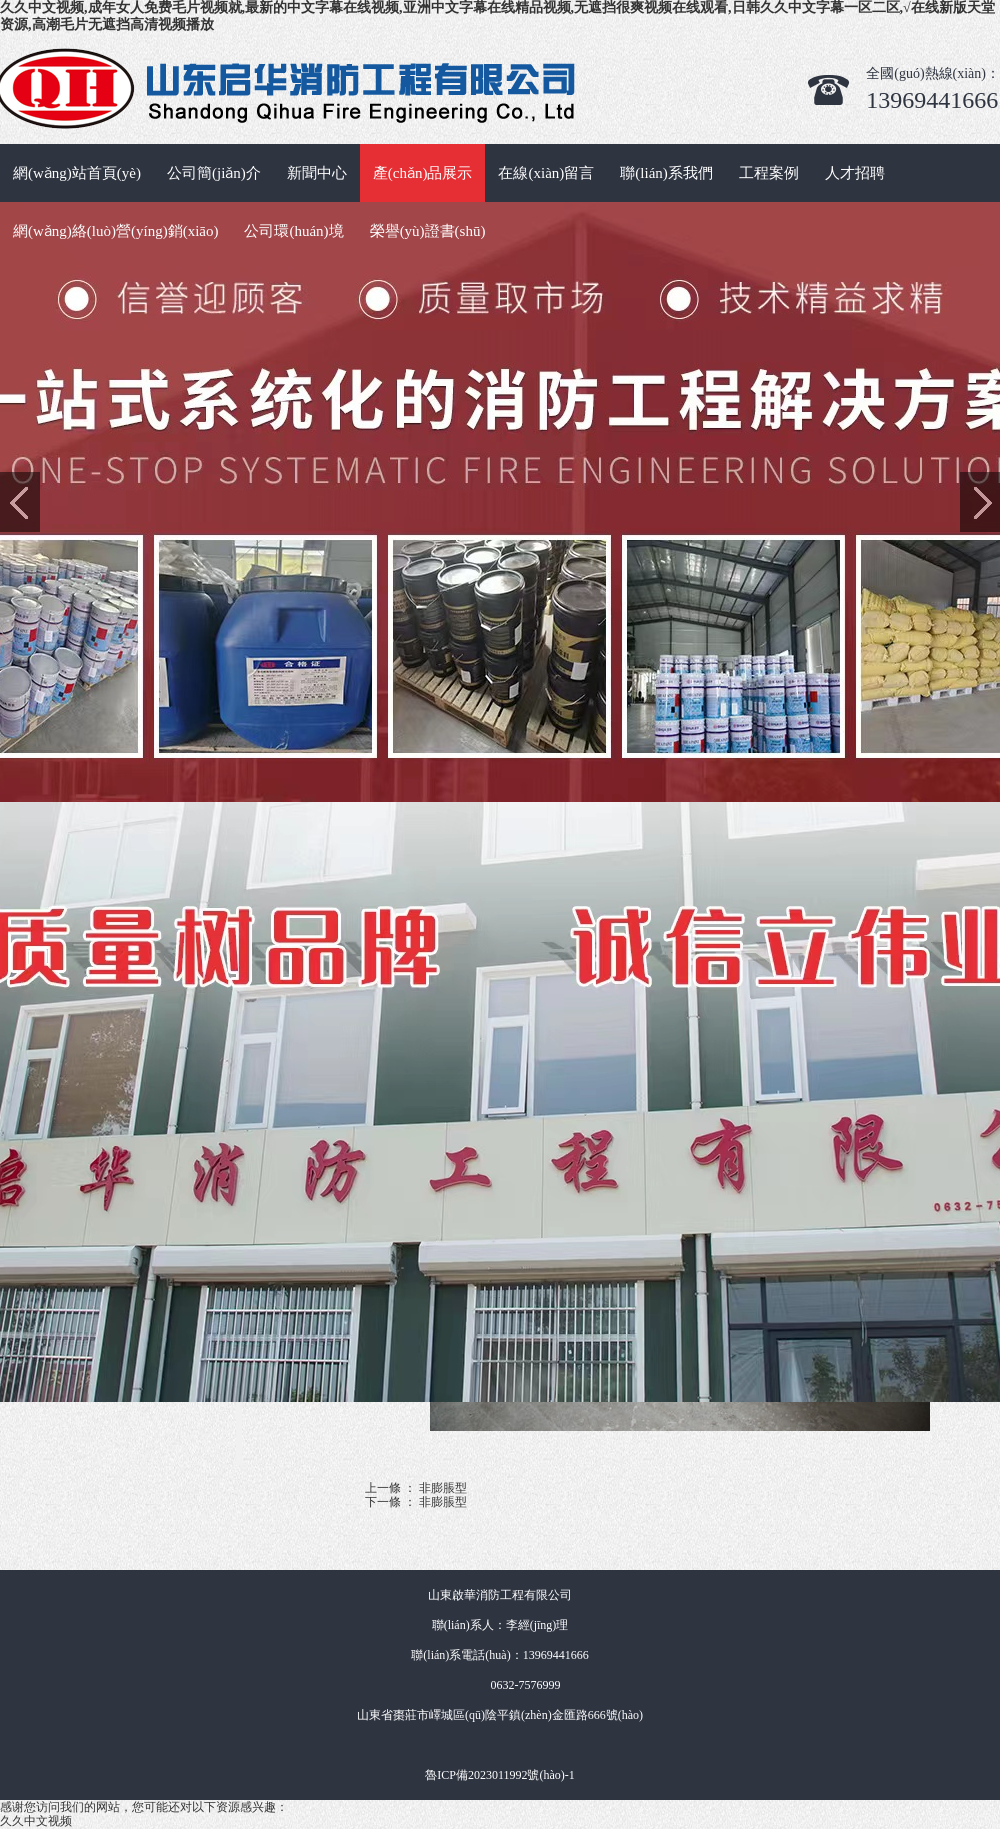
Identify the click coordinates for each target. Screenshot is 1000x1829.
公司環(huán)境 (293, 231)
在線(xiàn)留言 (546, 173)
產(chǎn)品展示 (423, 173)
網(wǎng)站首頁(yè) (77, 173)
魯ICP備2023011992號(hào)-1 (500, 1775)
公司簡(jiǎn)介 (214, 173)
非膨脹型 (443, 1488)
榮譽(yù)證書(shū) (428, 231)
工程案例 (769, 173)
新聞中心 (317, 173)
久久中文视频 (36, 1821)
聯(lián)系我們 (666, 173)
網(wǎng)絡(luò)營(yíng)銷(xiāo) (115, 231)
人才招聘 (855, 173)
